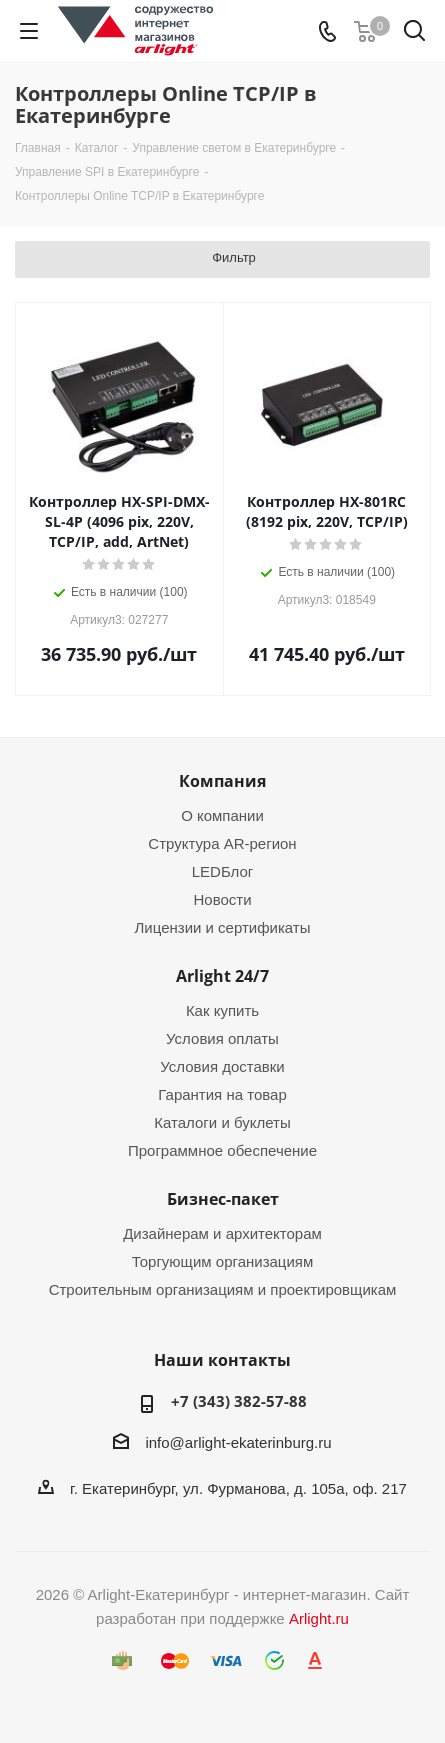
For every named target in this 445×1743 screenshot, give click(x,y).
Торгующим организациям (223, 1261)
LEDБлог (223, 871)
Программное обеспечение (222, 1150)
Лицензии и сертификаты (222, 927)
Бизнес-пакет (223, 1199)
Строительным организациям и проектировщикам (223, 1289)
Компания (222, 781)
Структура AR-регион (222, 843)
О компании (222, 815)
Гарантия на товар (222, 1094)
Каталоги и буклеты (222, 1122)
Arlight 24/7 (222, 976)
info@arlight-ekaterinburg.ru (238, 1442)
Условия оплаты (222, 1038)
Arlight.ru (319, 1618)
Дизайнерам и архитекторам (222, 1233)
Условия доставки (222, 1066)
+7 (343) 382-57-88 (239, 1401)
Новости (222, 899)
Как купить (222, 1010)
